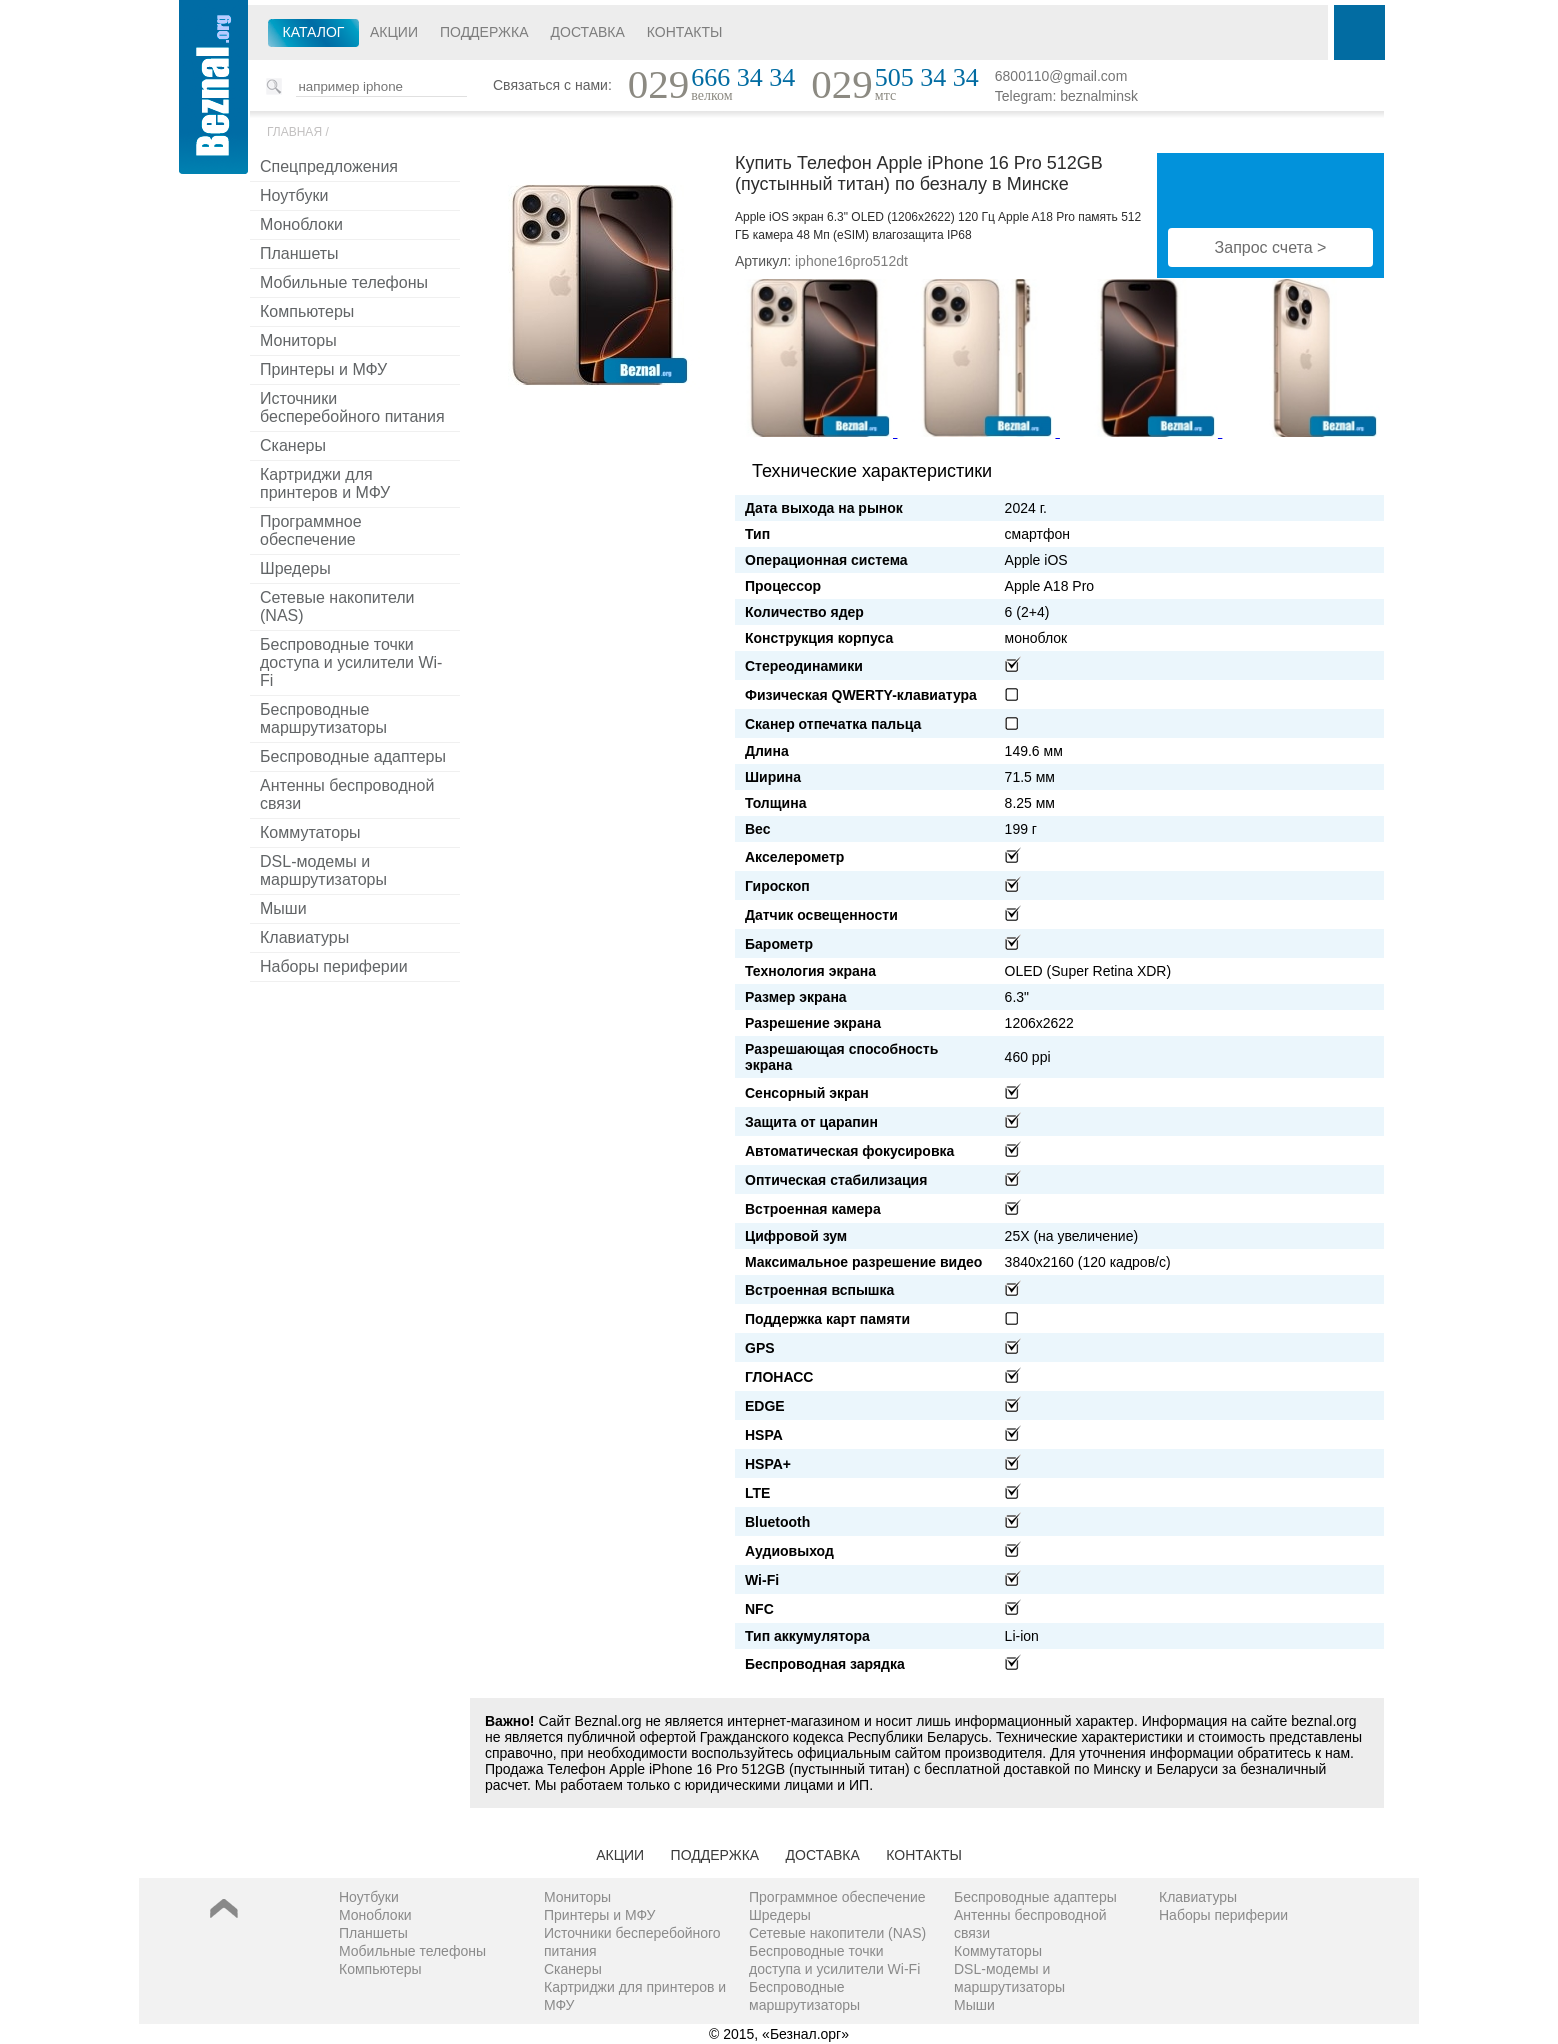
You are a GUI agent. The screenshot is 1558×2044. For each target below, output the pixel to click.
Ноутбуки (294, 195)
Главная (294, 132)
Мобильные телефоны (344, 282)
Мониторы (298, 340)
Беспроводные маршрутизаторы (323, 718)
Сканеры (293, 445)
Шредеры (295, 568)
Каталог (314, 32)
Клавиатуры (304, 937)
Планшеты (299, 253)
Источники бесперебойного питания (352, 407)
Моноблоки (301, 224)
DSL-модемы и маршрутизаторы (323, 870)
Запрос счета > (1271, 247)
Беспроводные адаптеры (353, 756)
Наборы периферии (334, 966)
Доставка (588, 32)
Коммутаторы (310, 832)
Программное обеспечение (311, 530)
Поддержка (484, 32)
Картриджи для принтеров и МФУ (325, 483)
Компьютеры (307, 311)
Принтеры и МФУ (323, 369)
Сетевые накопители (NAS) (337, 606)
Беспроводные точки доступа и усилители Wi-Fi (351, 662)
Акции (394, 32)
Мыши (283, 908)
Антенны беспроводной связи (347, 794)
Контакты (685, 32)
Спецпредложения (329, 166)
